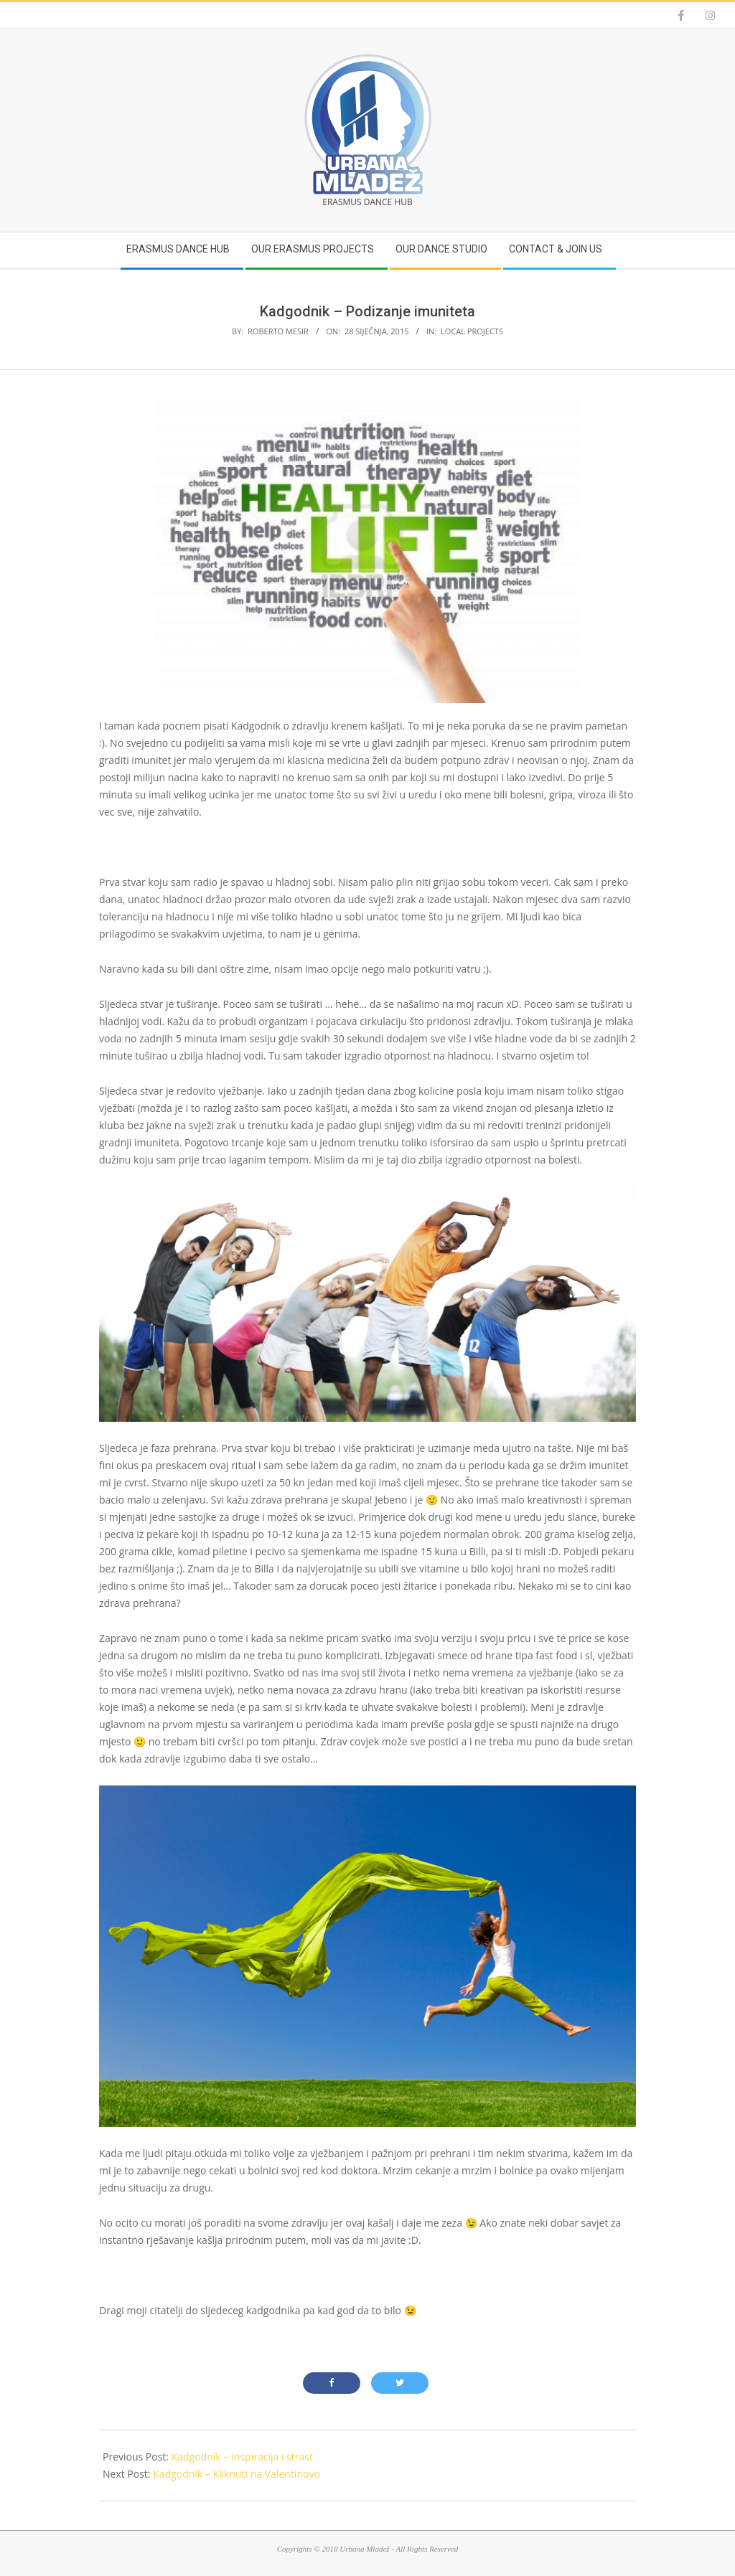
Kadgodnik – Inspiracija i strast (242, 2456)
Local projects (472, 331)
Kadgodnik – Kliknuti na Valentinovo (236, 2474)
